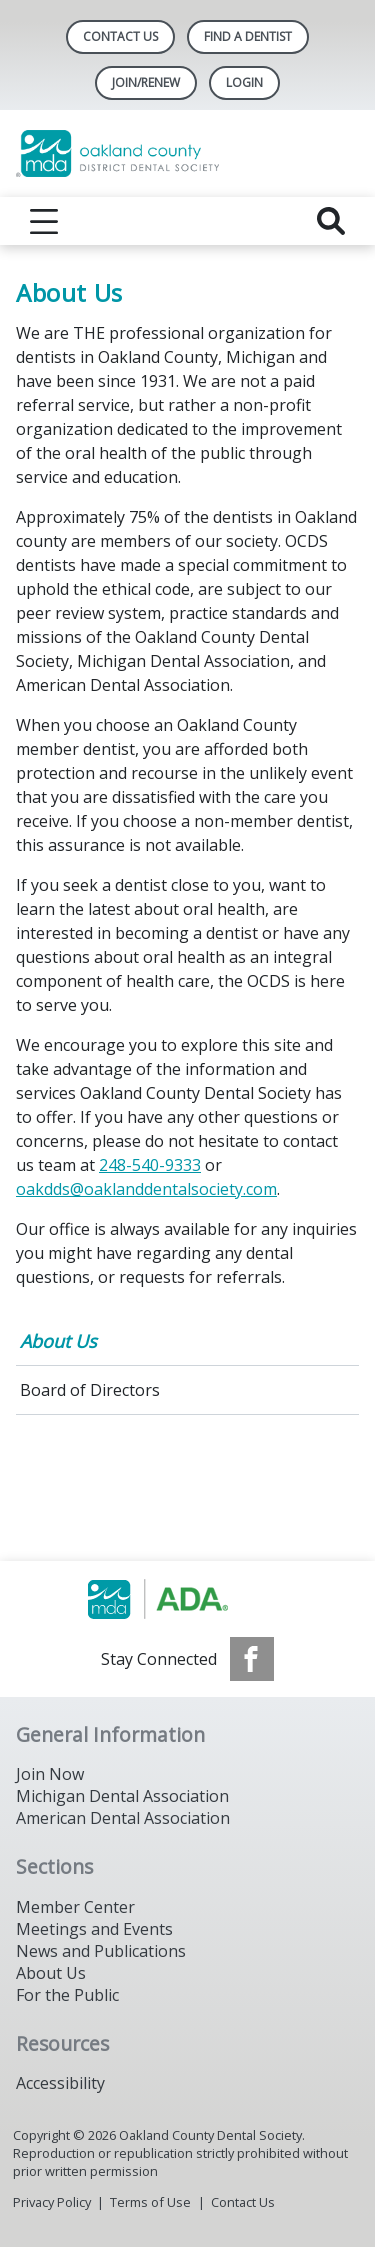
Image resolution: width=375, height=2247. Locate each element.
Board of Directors (90, 1390)
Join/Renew (146, 82)
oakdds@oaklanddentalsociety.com (146, 1189)
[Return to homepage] (187, 153)
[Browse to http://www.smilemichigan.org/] (187, 1599)
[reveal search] (331, 221)
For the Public (67, 1995)
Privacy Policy (52, 2202)
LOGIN (244, 82)
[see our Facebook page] (252, 1659)
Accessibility (60, 2083)
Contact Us (120, 36)
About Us (58, 1341)
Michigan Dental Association (122, 1796)
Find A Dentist (248, 36)
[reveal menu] (44, 221)
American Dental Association (123, 1818)
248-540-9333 (150, 1165)
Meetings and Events (94, 1929)
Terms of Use (150, 2202)
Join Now (50, 1774)
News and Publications (101, 1951)
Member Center (75, 1907)
